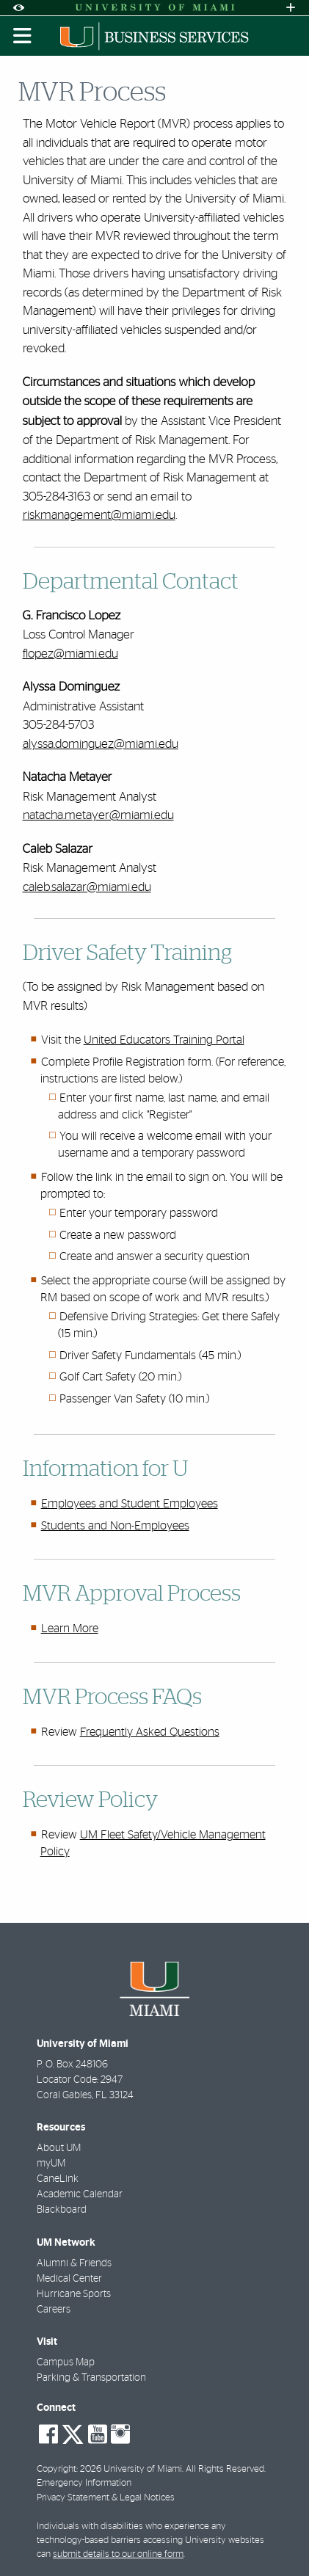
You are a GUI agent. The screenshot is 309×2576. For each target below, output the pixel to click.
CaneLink (58, 2179)
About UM (59, 2148)
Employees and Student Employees (129, 1504)
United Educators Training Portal (164, 1040)
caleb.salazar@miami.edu (87, 887)
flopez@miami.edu (70, 653)
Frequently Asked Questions (149, 1732)
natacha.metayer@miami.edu (98, 815)
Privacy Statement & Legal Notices (106, 2498)
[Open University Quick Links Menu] (290, 7)
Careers (53, 2309)
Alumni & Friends (74, 2263)
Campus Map (66, 2362)
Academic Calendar (80, 2194)
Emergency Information (84, 2483)
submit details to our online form (118, 2554)
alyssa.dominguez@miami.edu (100, 744)
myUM (51, 2163)
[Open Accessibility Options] (18, 7)
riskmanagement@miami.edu (99, 515)
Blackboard (62, 2210)
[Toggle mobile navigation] (22, 36)
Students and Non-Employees (115, 1526)
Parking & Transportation (91, 2378)
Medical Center (69, 2279)
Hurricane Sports (74, 2294)
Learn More (69, 1628)
